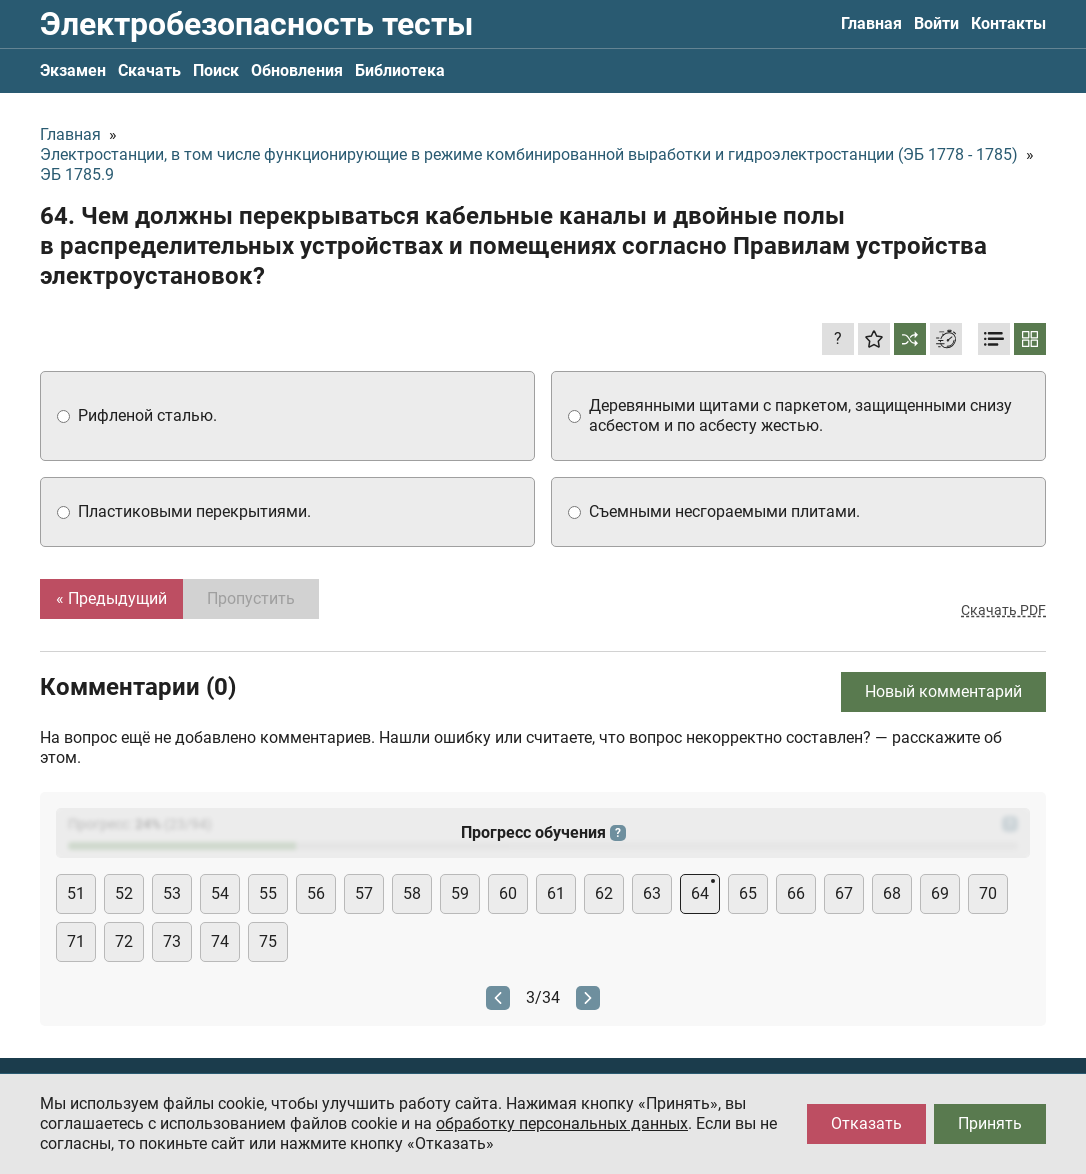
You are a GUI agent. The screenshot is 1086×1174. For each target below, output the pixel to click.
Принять (990, 1123)
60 (508, 893)
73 (172, 941)
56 (316, 893)
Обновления (297, 70)
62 (604, 893)
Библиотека (400, 70)
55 (268, 893)
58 (412, 893)
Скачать (149, 70)
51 (76, 893)
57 (364, 893)
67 (844, 893)
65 (748, 893)
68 (892, 893)
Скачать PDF (1003, 610)
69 (940, 893)
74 (220, 941)
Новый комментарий (943, 691)
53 (172, 893)
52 (124, 893)
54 (220, 893)
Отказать (866, 1123)
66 (796, 893)
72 (124, 941)
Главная (871, 23)
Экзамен (73, 70)
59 (460, 893)
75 (268, 941)
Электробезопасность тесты (256, 24)
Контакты (1008, 23)
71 (76, 941)
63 (652, 893)
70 (988, 893)
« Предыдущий (111, 598)
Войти (936, 23)
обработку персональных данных (562, 1123)
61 (556, 893)
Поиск (216, 70)
